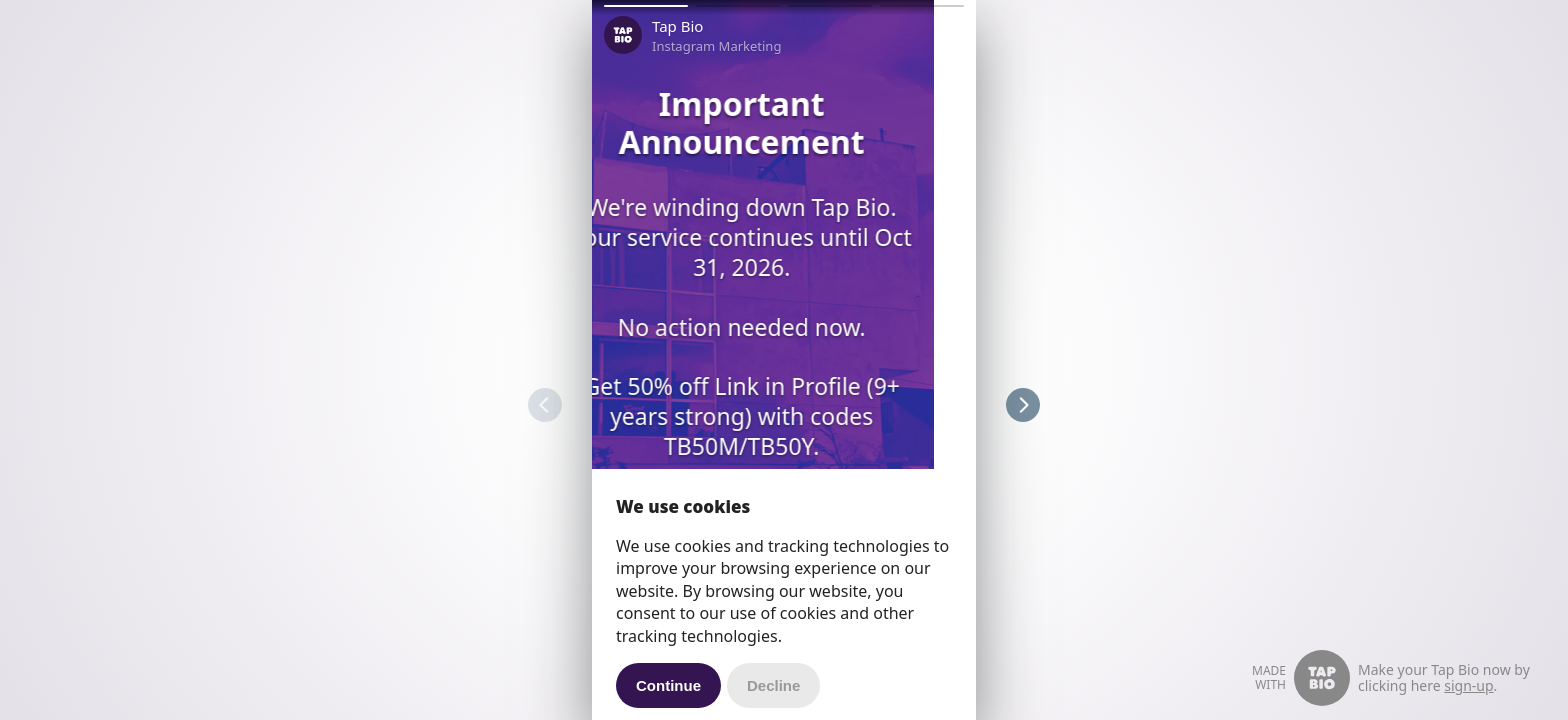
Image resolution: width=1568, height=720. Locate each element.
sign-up (1468, 685)
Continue (668, 685)
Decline (773, 685)
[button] (646, 6)
